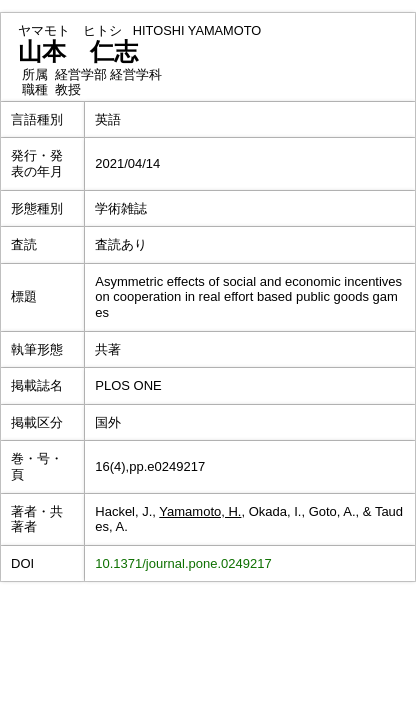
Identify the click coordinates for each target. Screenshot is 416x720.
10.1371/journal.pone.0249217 (183, 563)
